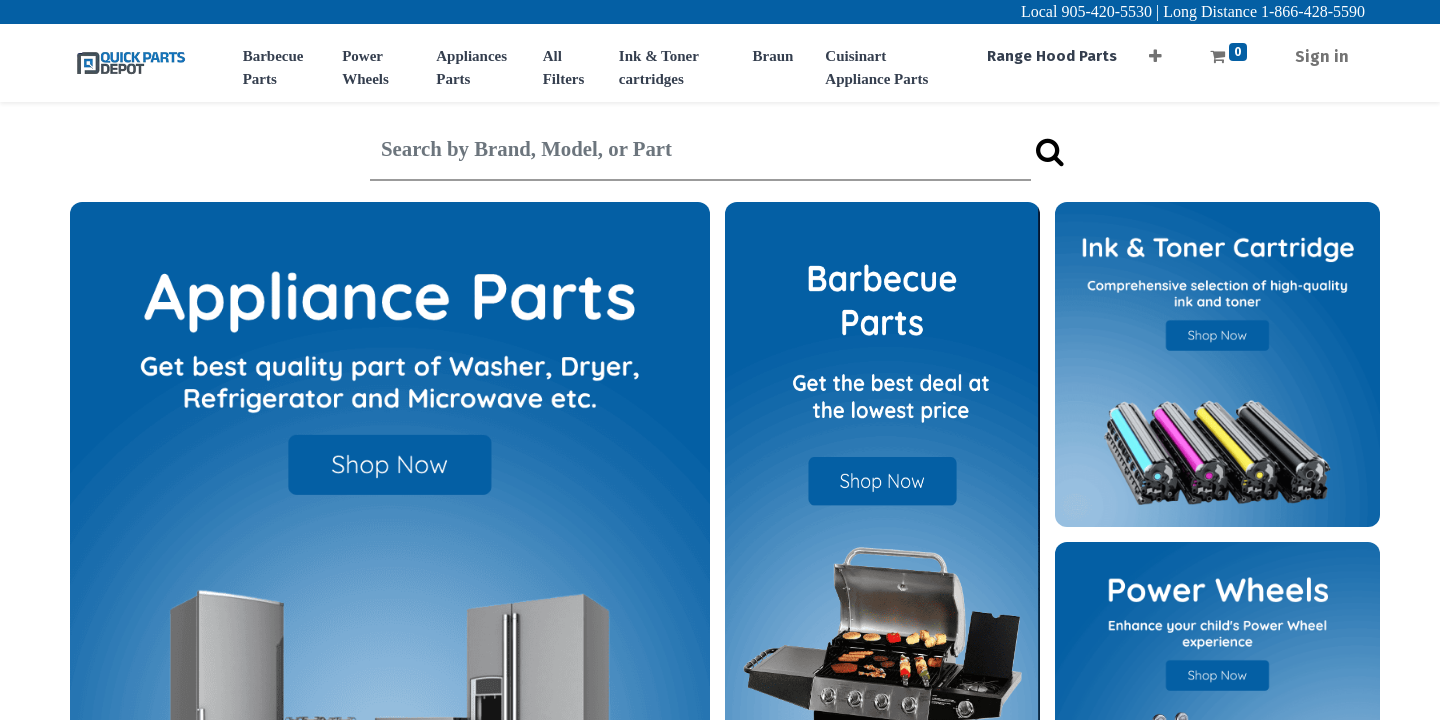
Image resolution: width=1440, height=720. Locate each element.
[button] (1155, 50)
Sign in (1322, 56)
